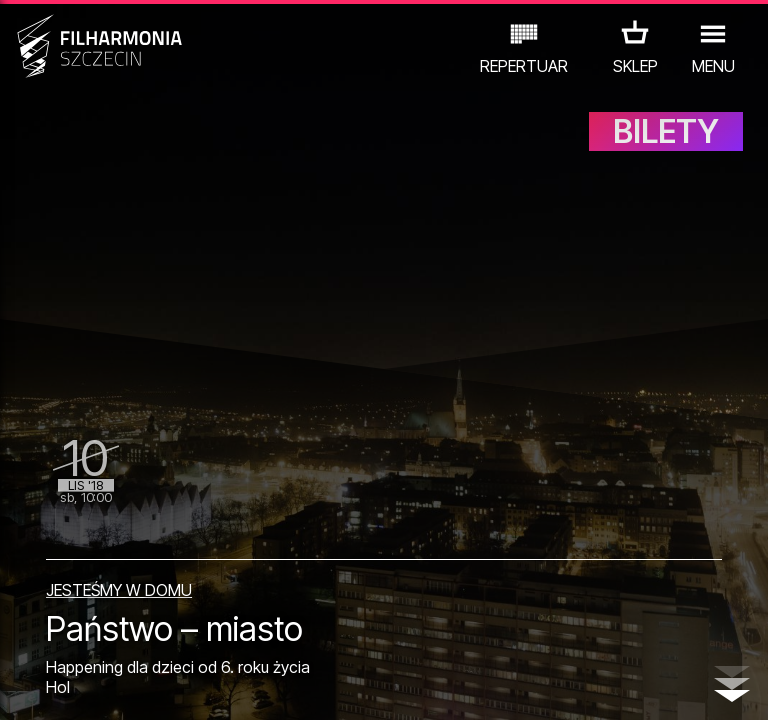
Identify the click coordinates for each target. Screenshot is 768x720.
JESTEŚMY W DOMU (119, 577)
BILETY (666, 147)
